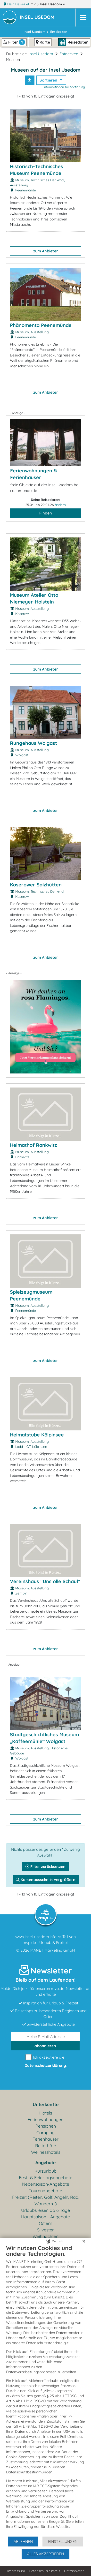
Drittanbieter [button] (74, 2571)
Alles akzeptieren (45, 2553)
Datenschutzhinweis (44, 2571)
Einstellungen (62, 2541)
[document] (45, 2390)
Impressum (16, 2571)
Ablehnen (23, 2541)
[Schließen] (83, 2241)
